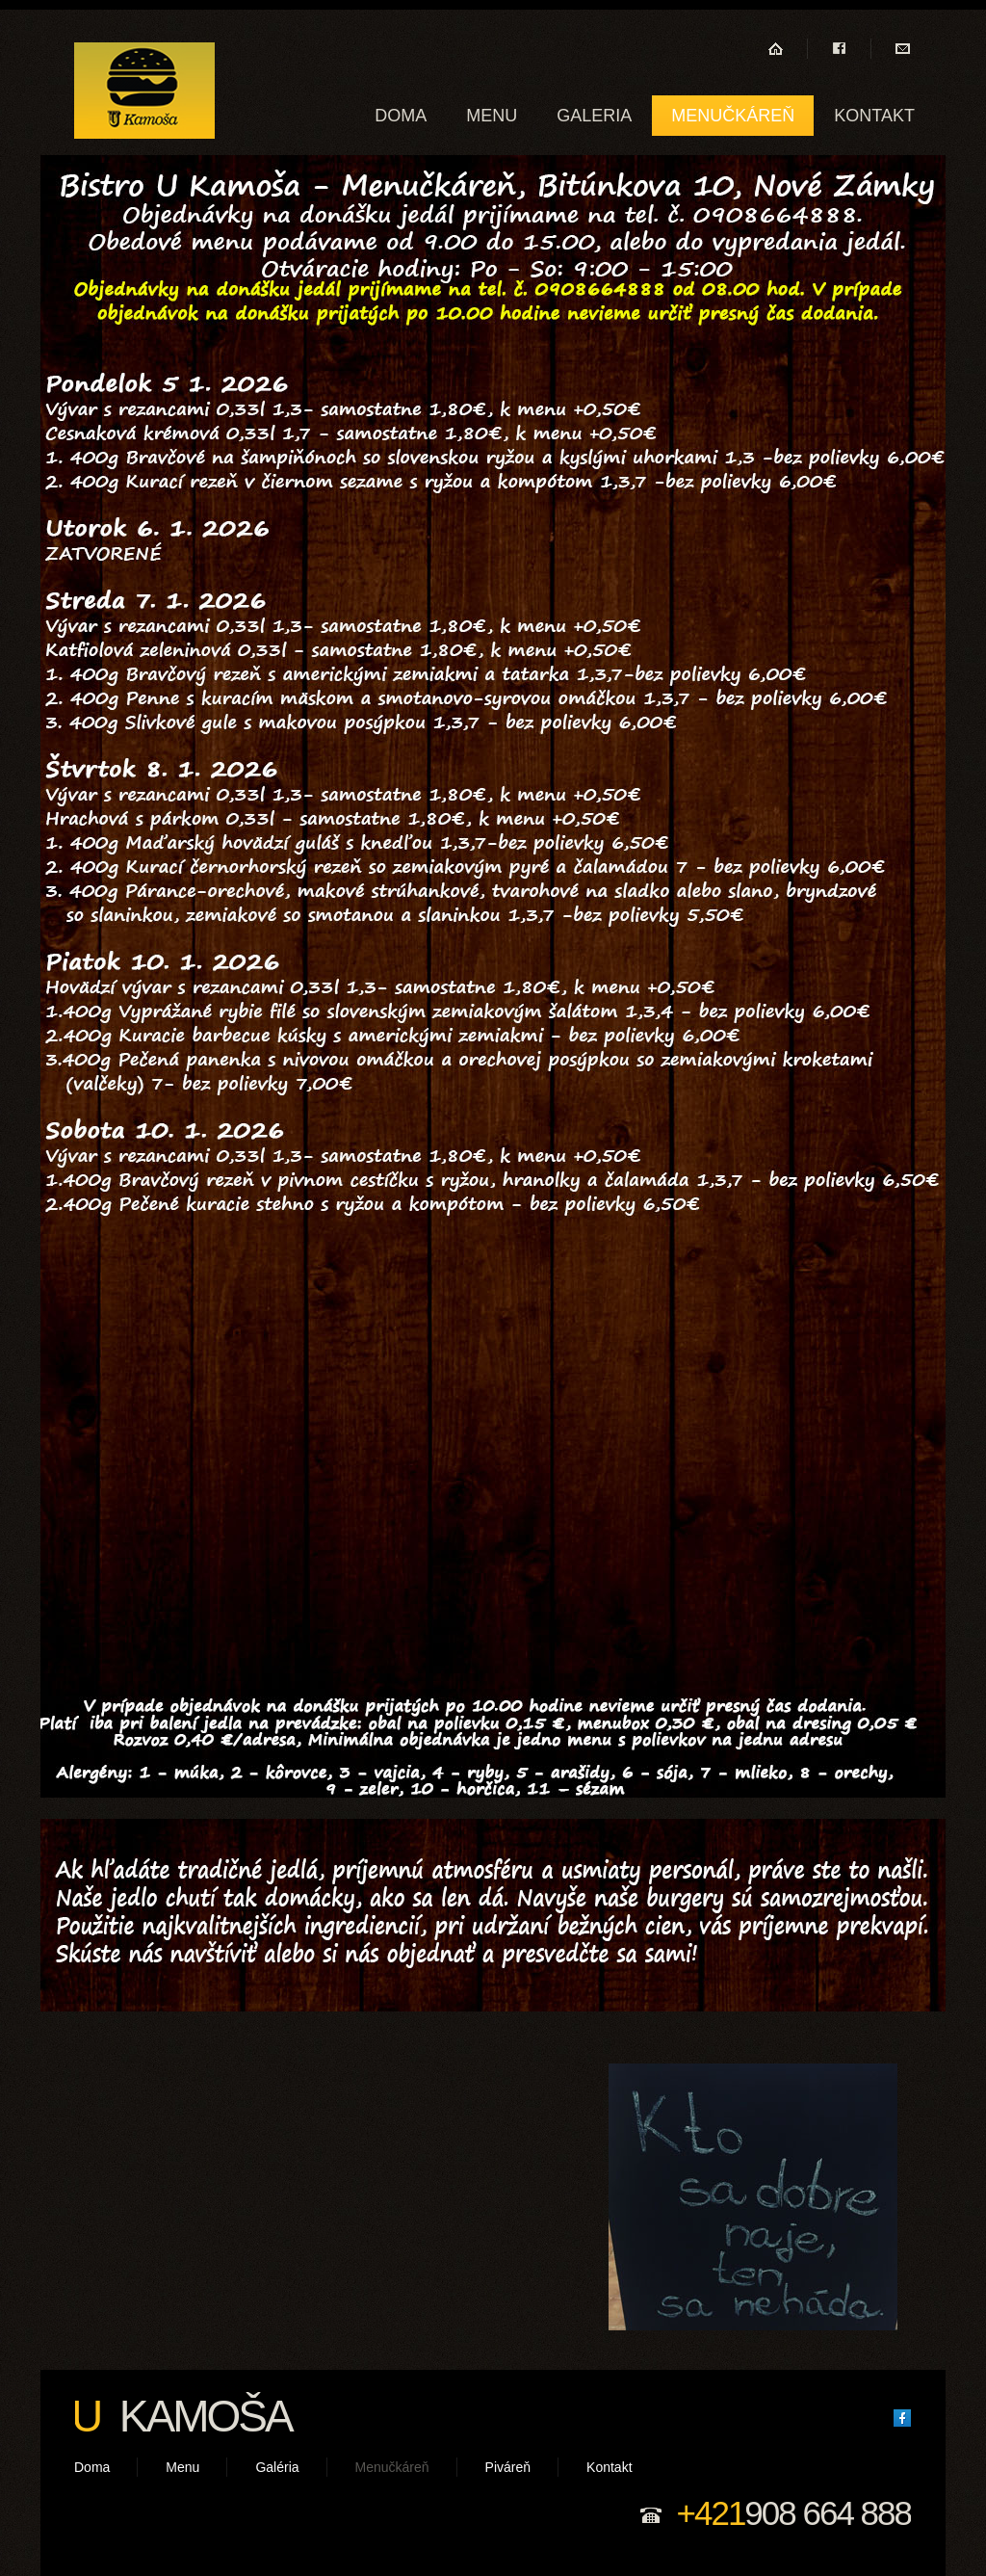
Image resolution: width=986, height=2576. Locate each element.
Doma (401, 115)
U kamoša (144, 90)
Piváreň (508, 2467)
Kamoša (181, 2416)
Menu (491, 115)
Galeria (594, 115)
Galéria (276, 2467)
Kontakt (874, 115)
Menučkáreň (732, 115)
